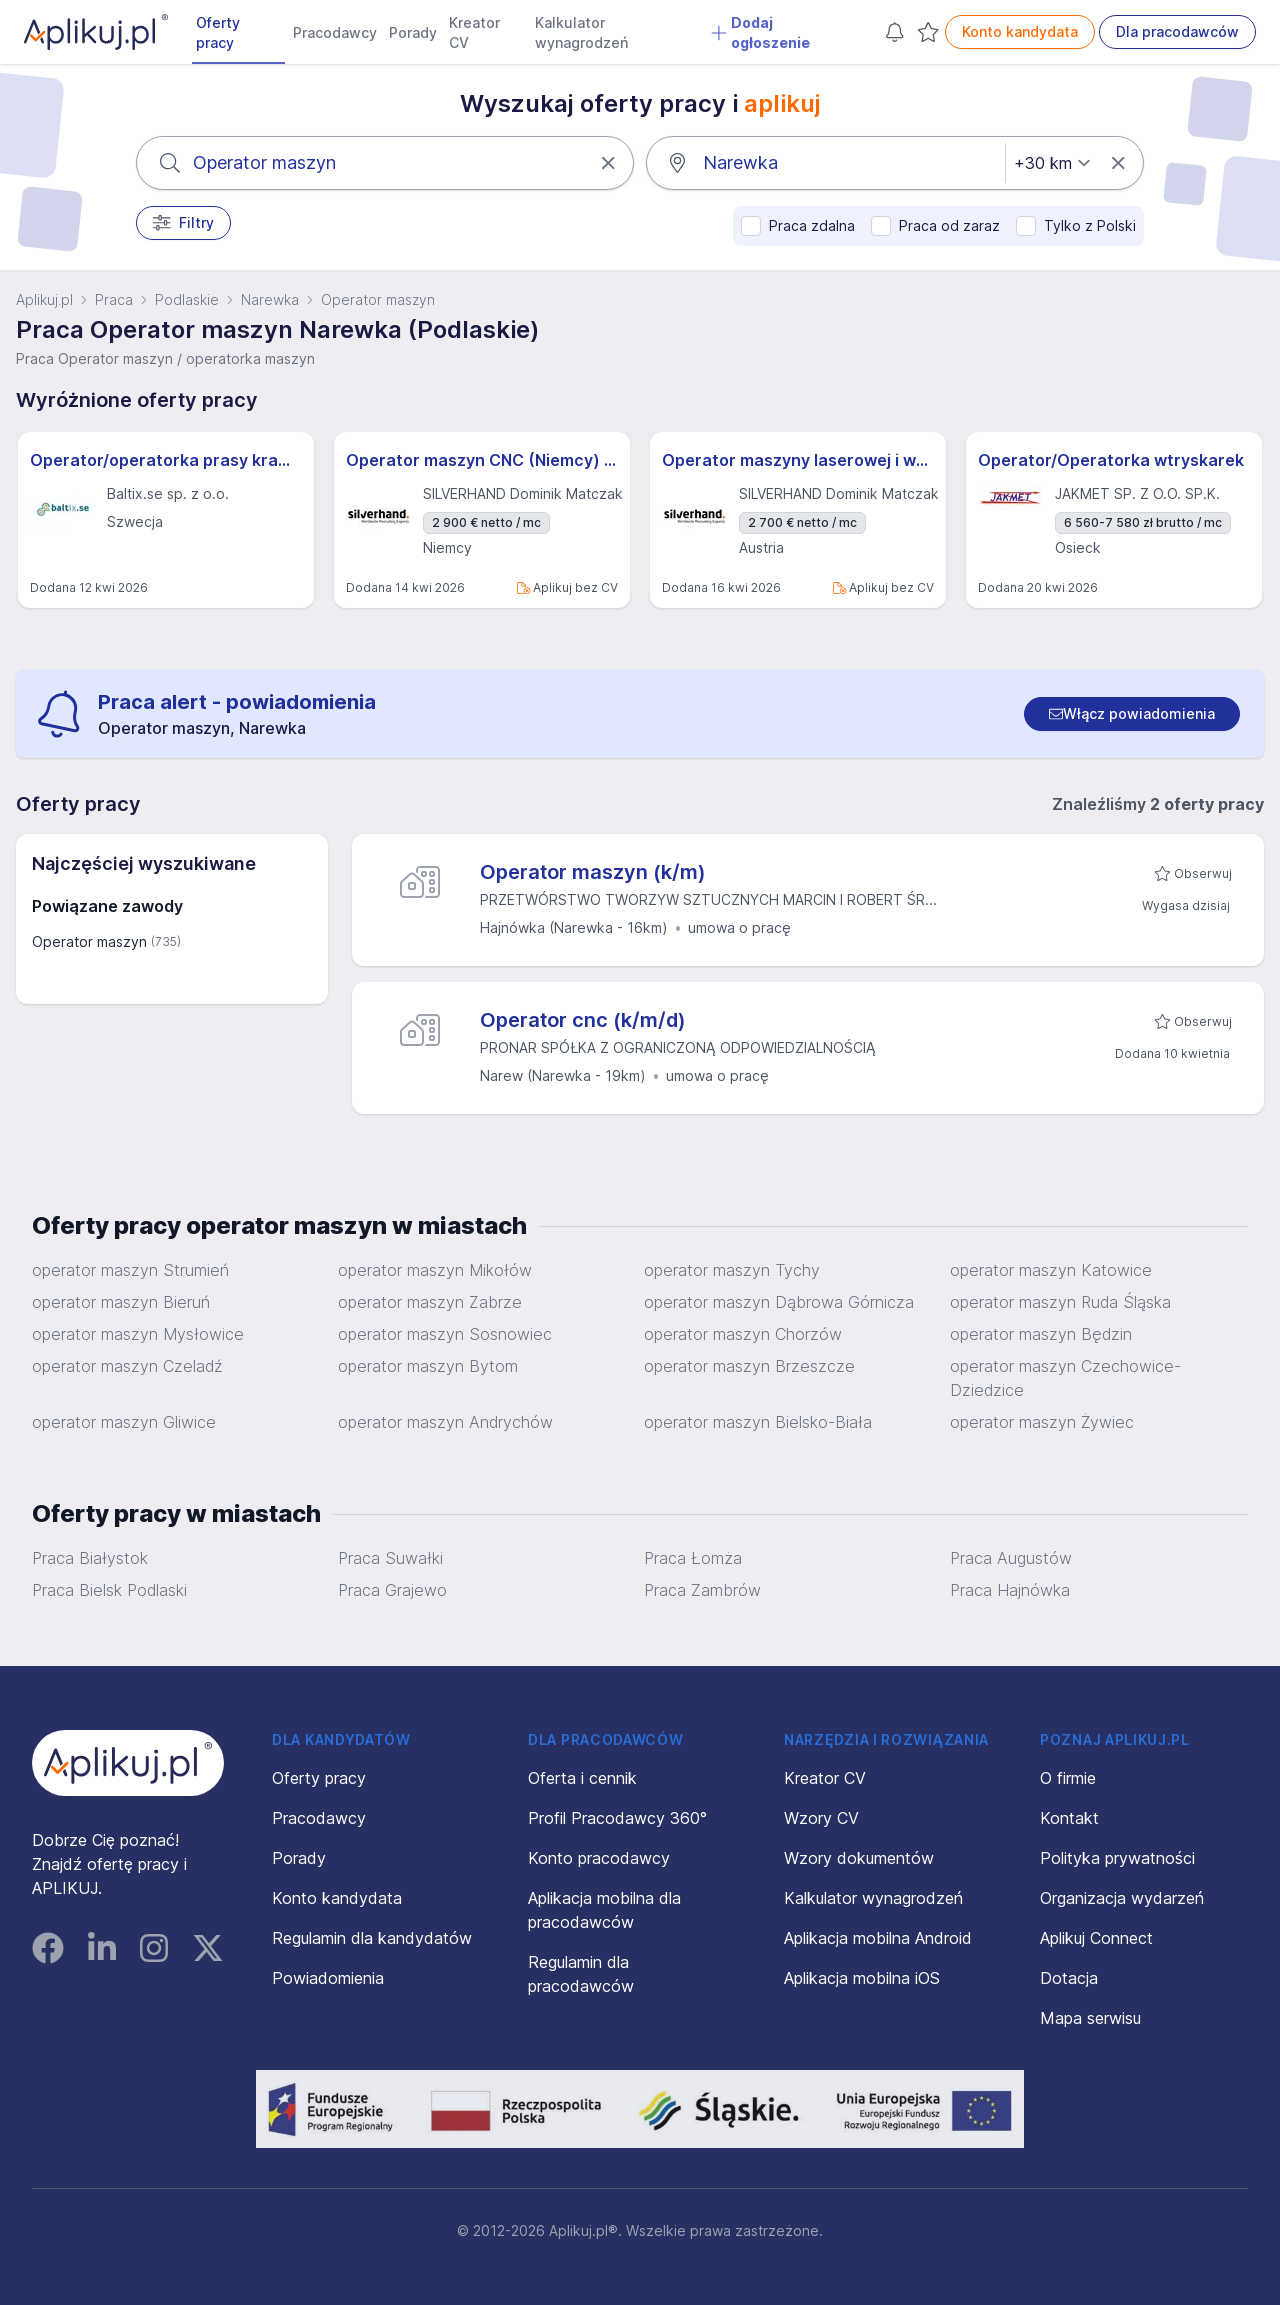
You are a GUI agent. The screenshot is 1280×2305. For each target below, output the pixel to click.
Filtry (183, 223)
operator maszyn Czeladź (127, 1366)
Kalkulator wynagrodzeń (581, 32)
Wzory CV (821, 1818)
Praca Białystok (90, 1558)
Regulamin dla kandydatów (372, 1938)
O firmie (1068, 1778)
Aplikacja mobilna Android (878, 1938)
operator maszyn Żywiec (1042, 1422)
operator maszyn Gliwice (124, 1422)
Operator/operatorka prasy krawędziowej (166, 460)
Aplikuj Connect (1096, 1938)
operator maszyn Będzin (1041, 1334)
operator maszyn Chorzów (743, 1334)
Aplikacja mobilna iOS (862, 1978)
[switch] (1132, 714)
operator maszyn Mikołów (435, 1270)
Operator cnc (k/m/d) (583, 1020)
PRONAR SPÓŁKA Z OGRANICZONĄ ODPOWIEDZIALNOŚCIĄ (678, 1047)
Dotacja (1069, 1978)
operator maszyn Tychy (732, 1270)
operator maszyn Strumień (130, 1270)
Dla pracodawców (1177, 31)
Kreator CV (474, 32)
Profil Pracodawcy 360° (617, 1818)
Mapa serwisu (1090, 2018)
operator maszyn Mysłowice (138, 1334)
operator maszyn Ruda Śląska (1060, 1302)
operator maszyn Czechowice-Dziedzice (1065, 1378)
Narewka (270, 299)
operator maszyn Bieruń (121, 1302)
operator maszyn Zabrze (430, 1302)
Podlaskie (187, 299)
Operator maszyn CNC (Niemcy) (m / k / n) (482, 460)
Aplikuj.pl (44, 299)
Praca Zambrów (702, 1590)
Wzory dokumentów (859, 1858)
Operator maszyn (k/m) (593, 872)
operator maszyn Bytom (428, 1366)
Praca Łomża (693, 1558)
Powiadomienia (328, 1978)
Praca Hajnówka (1010, 1590)
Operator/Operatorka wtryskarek (1111, 460)
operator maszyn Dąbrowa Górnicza (779, 1302)
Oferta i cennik (582, 1778)
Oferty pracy (218, 32)
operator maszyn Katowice (1051, 1270)
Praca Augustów (1011, 1558)
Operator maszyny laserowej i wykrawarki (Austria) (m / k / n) (798, 460)
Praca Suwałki (390, 1558)
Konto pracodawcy (599, 1858)
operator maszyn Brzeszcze (749, 1366)
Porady (413, 32)
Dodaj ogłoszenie (760, 32)
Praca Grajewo (392, 1590)
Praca (114, 299)
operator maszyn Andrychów (445, 1422)
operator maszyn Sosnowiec (445, 1334)
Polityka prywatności (1117, 1858)
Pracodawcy (335, 32)
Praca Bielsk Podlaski (109, 1590)
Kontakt (1069, 1818)
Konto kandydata (1020, 31)
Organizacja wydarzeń (1122, 1898)
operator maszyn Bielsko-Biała (758, 1422)
